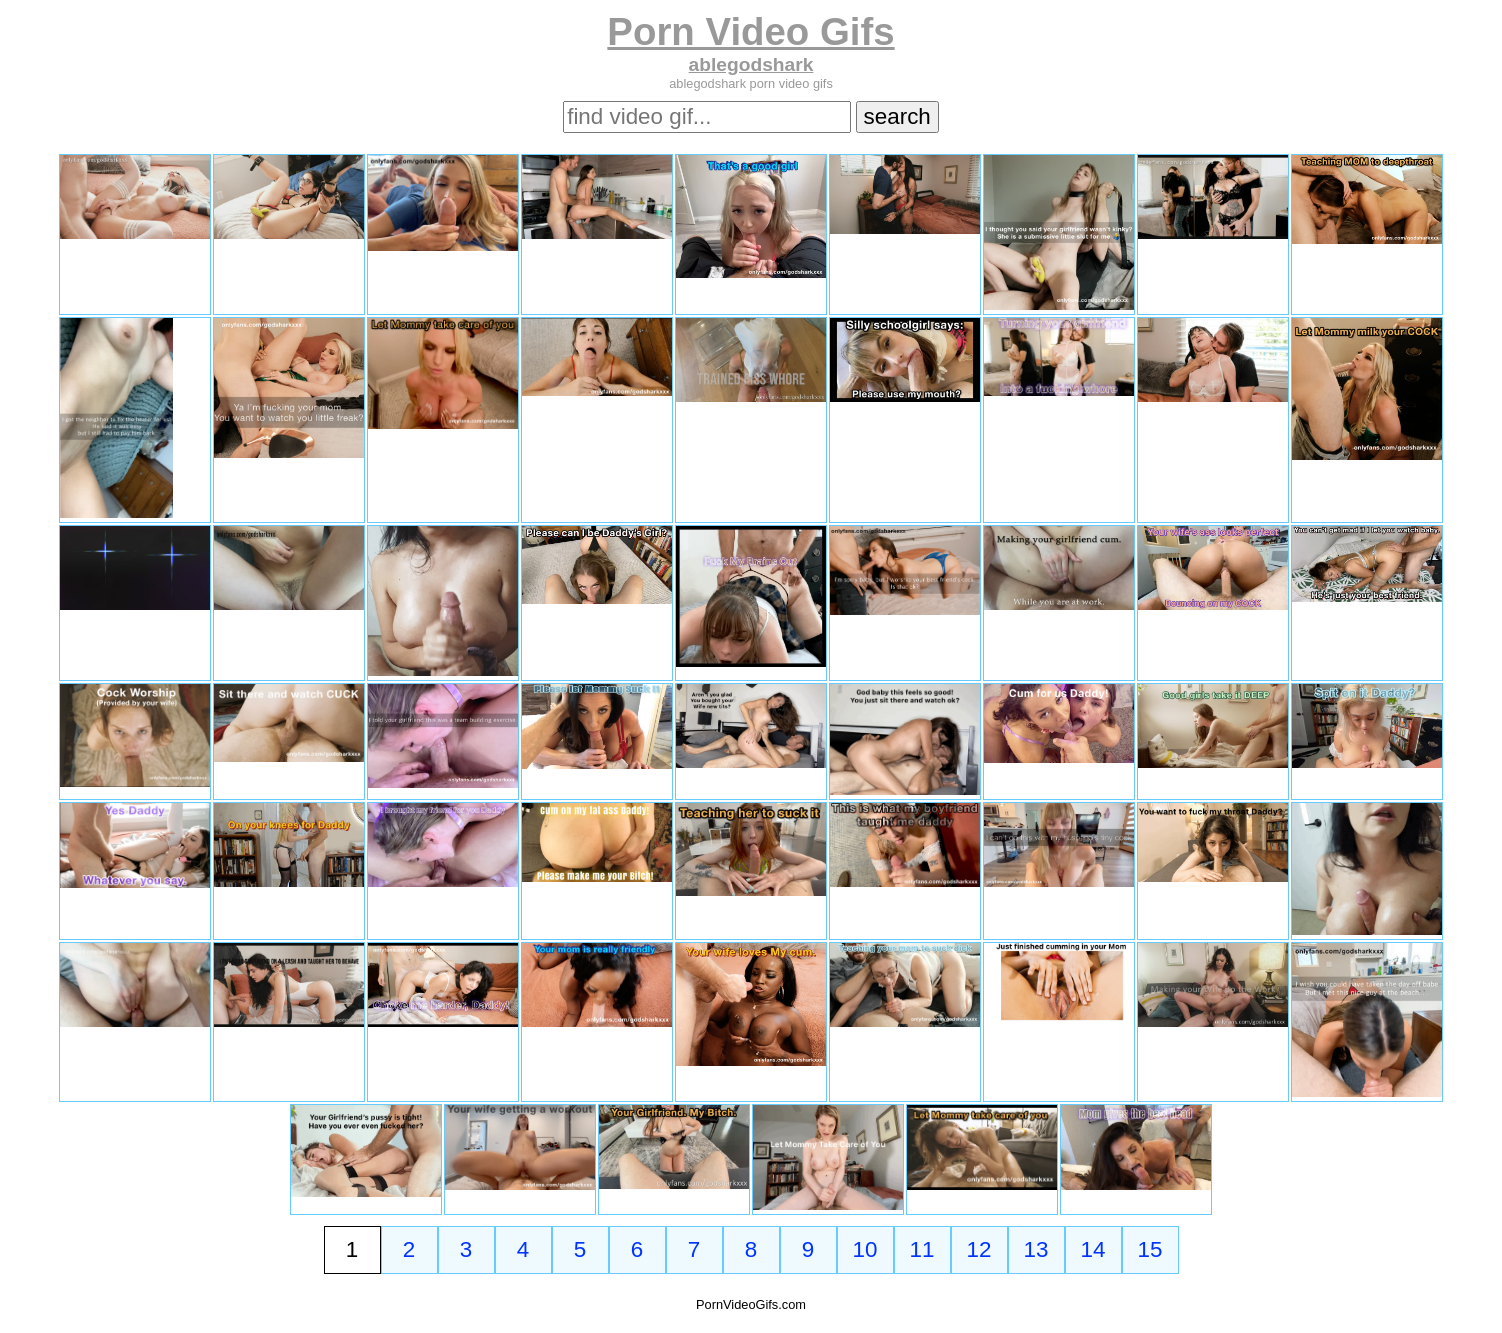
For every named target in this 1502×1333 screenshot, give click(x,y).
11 (922, 1249)
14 (1093, 1249)
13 (1036, 1249)
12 (979, 1249)
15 (1150, 1249)
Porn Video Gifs (750, 31)
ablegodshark (751, 64)
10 (865, 1249)
